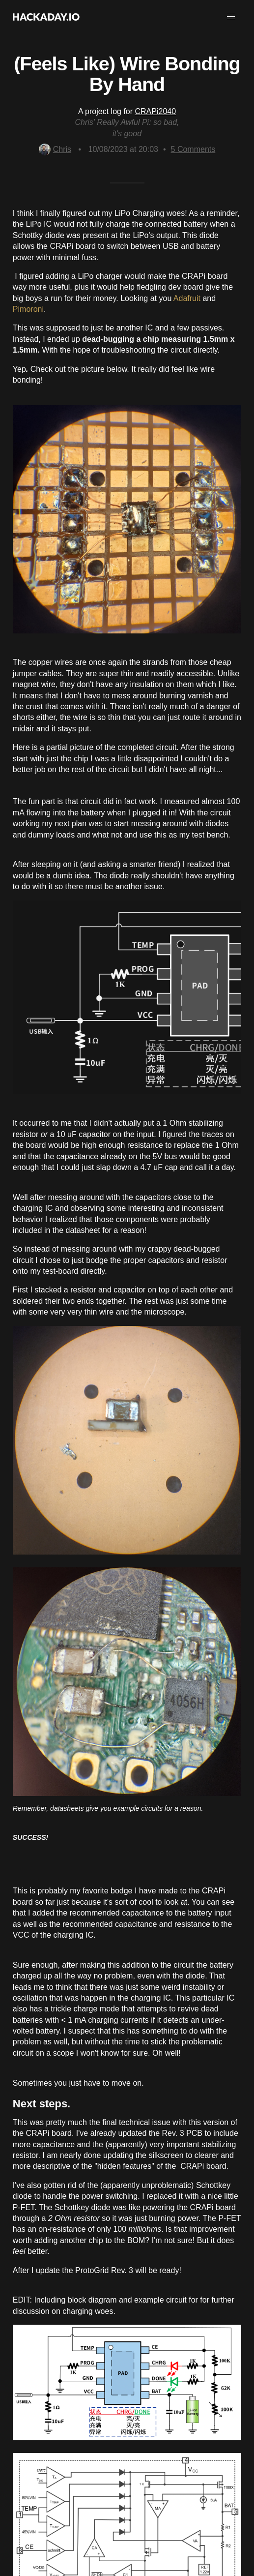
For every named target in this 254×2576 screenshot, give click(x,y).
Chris (55, 149)
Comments (193, 149)
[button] (231, 16)
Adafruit (186, 298)
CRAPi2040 (155, 111)
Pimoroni (28, 309)
